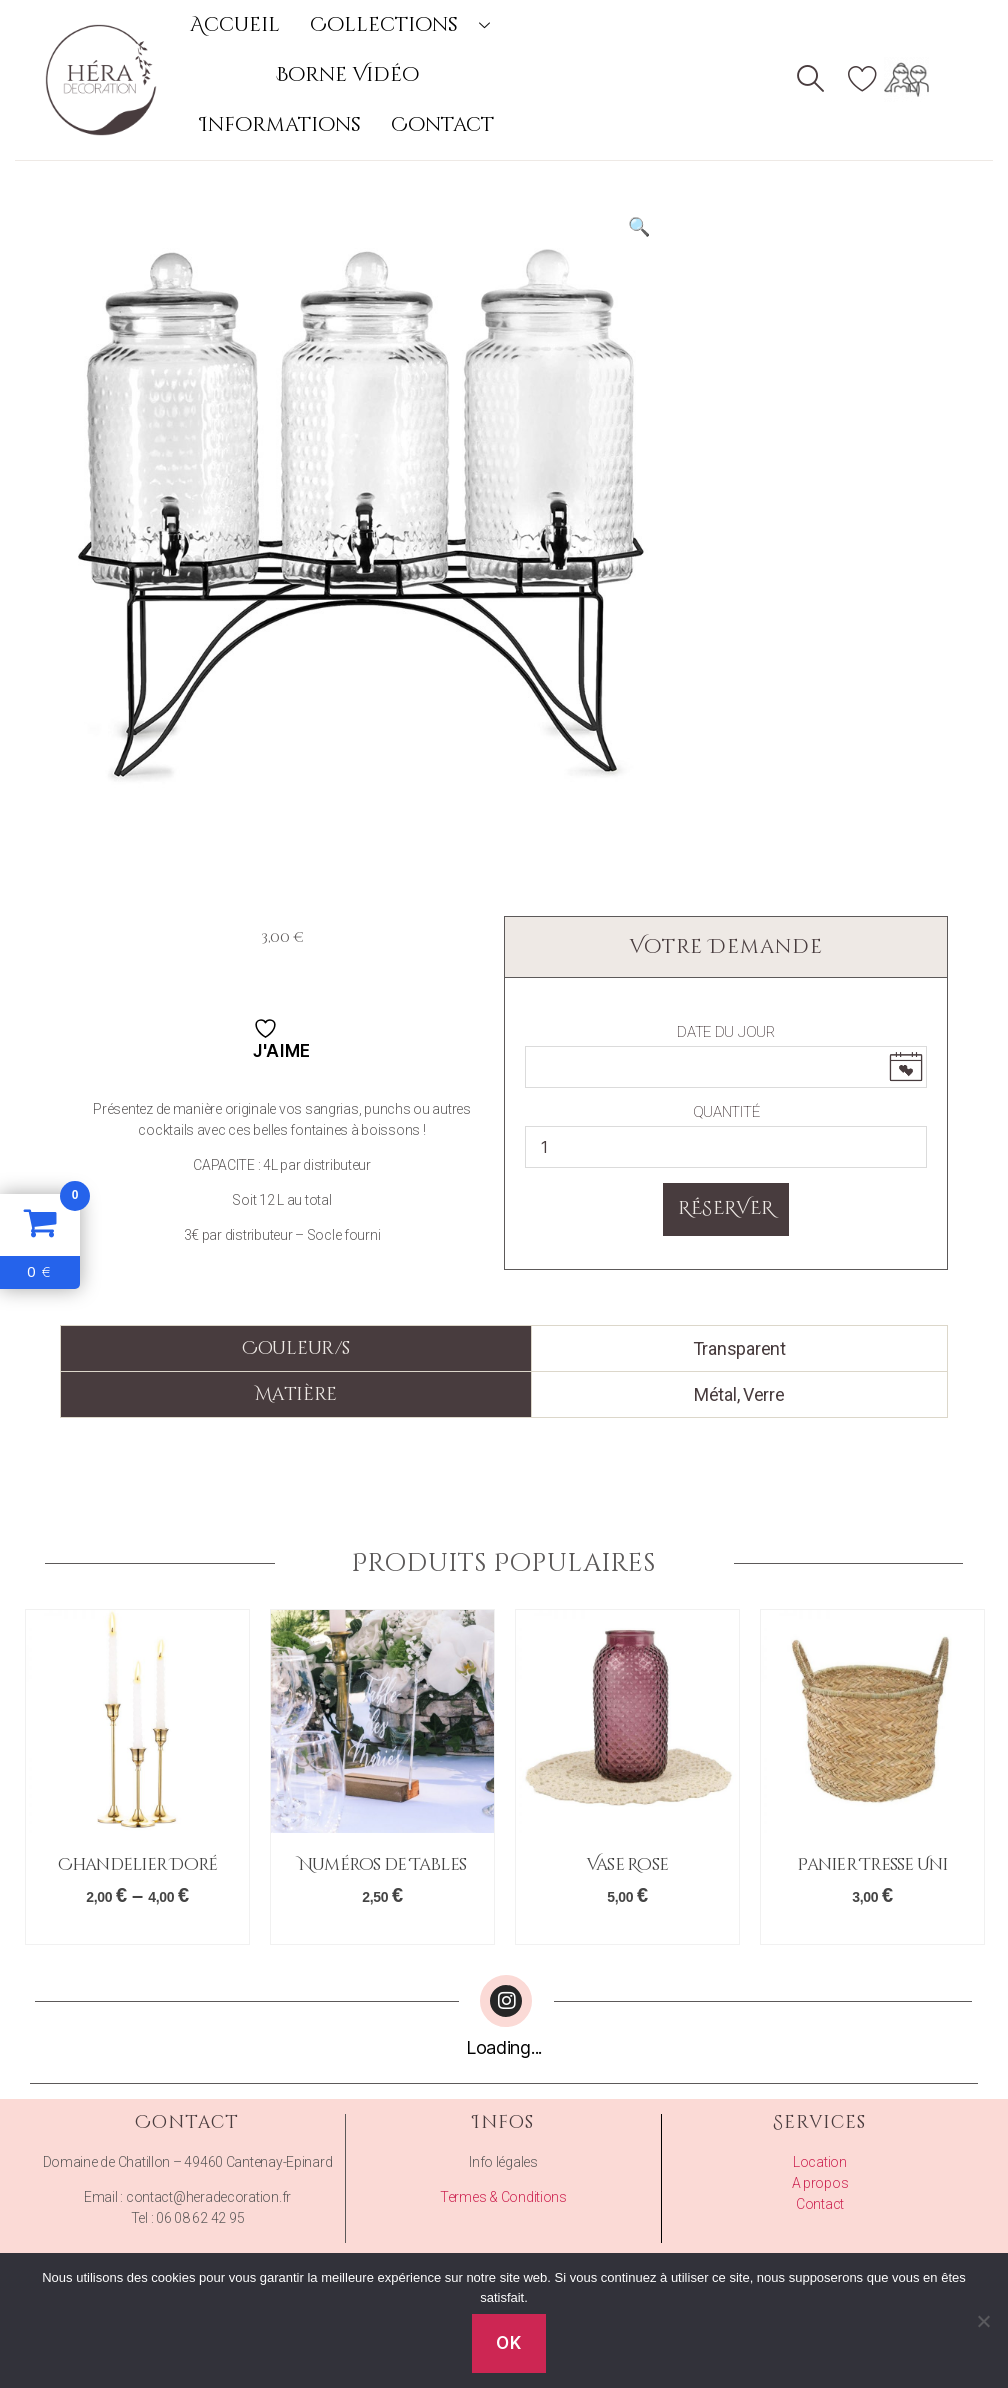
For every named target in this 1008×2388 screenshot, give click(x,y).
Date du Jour (726, 1032)
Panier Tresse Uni (872, 1864)
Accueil (235, 24)
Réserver (726, 1208)
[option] (137, 1777)
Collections (407, 24)
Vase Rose (627, 1864)
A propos (820, 2183)
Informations (280, 124)
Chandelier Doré (138, 1864)
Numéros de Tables (382, 1864)
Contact (442, 124)
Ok (508, 2343)
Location (820, 2162)
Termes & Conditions (503, 2197)
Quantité (726, 1112)
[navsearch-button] (811, 80)
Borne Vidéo (347, 74)
